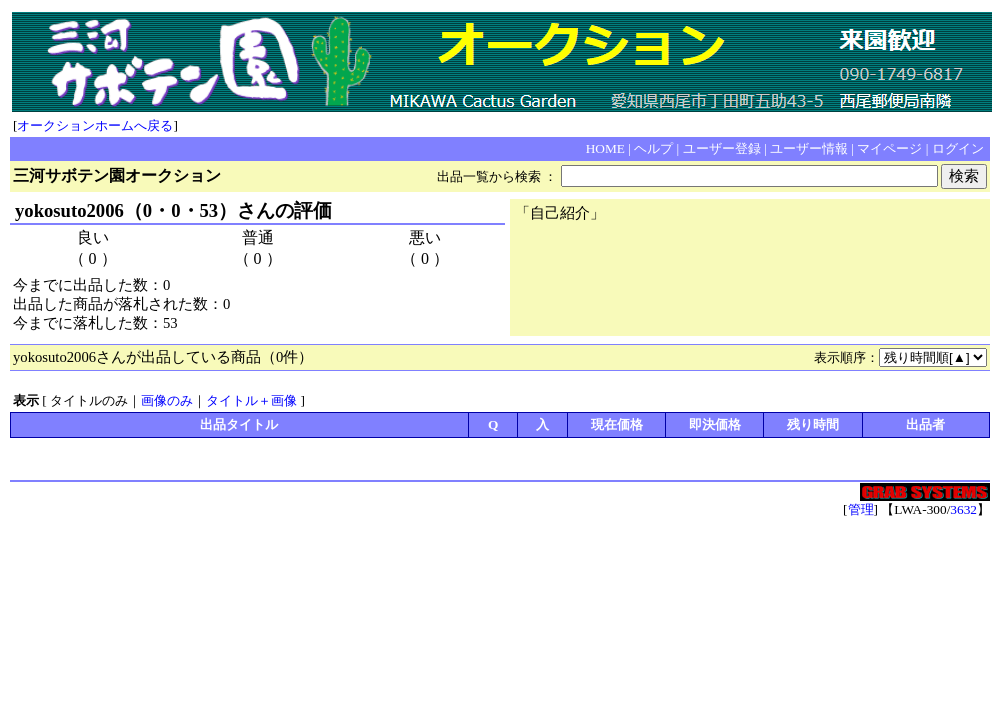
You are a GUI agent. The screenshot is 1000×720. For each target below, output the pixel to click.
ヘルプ (653, 148)
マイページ (889, 148)
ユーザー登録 (722, 148)
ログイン (958, 148)
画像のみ (167, 400)
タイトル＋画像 (251, 400)
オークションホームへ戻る (95, 125)
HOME (605, 148)
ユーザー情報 (809, 148)
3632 (963, 509)
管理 (861, 509)
